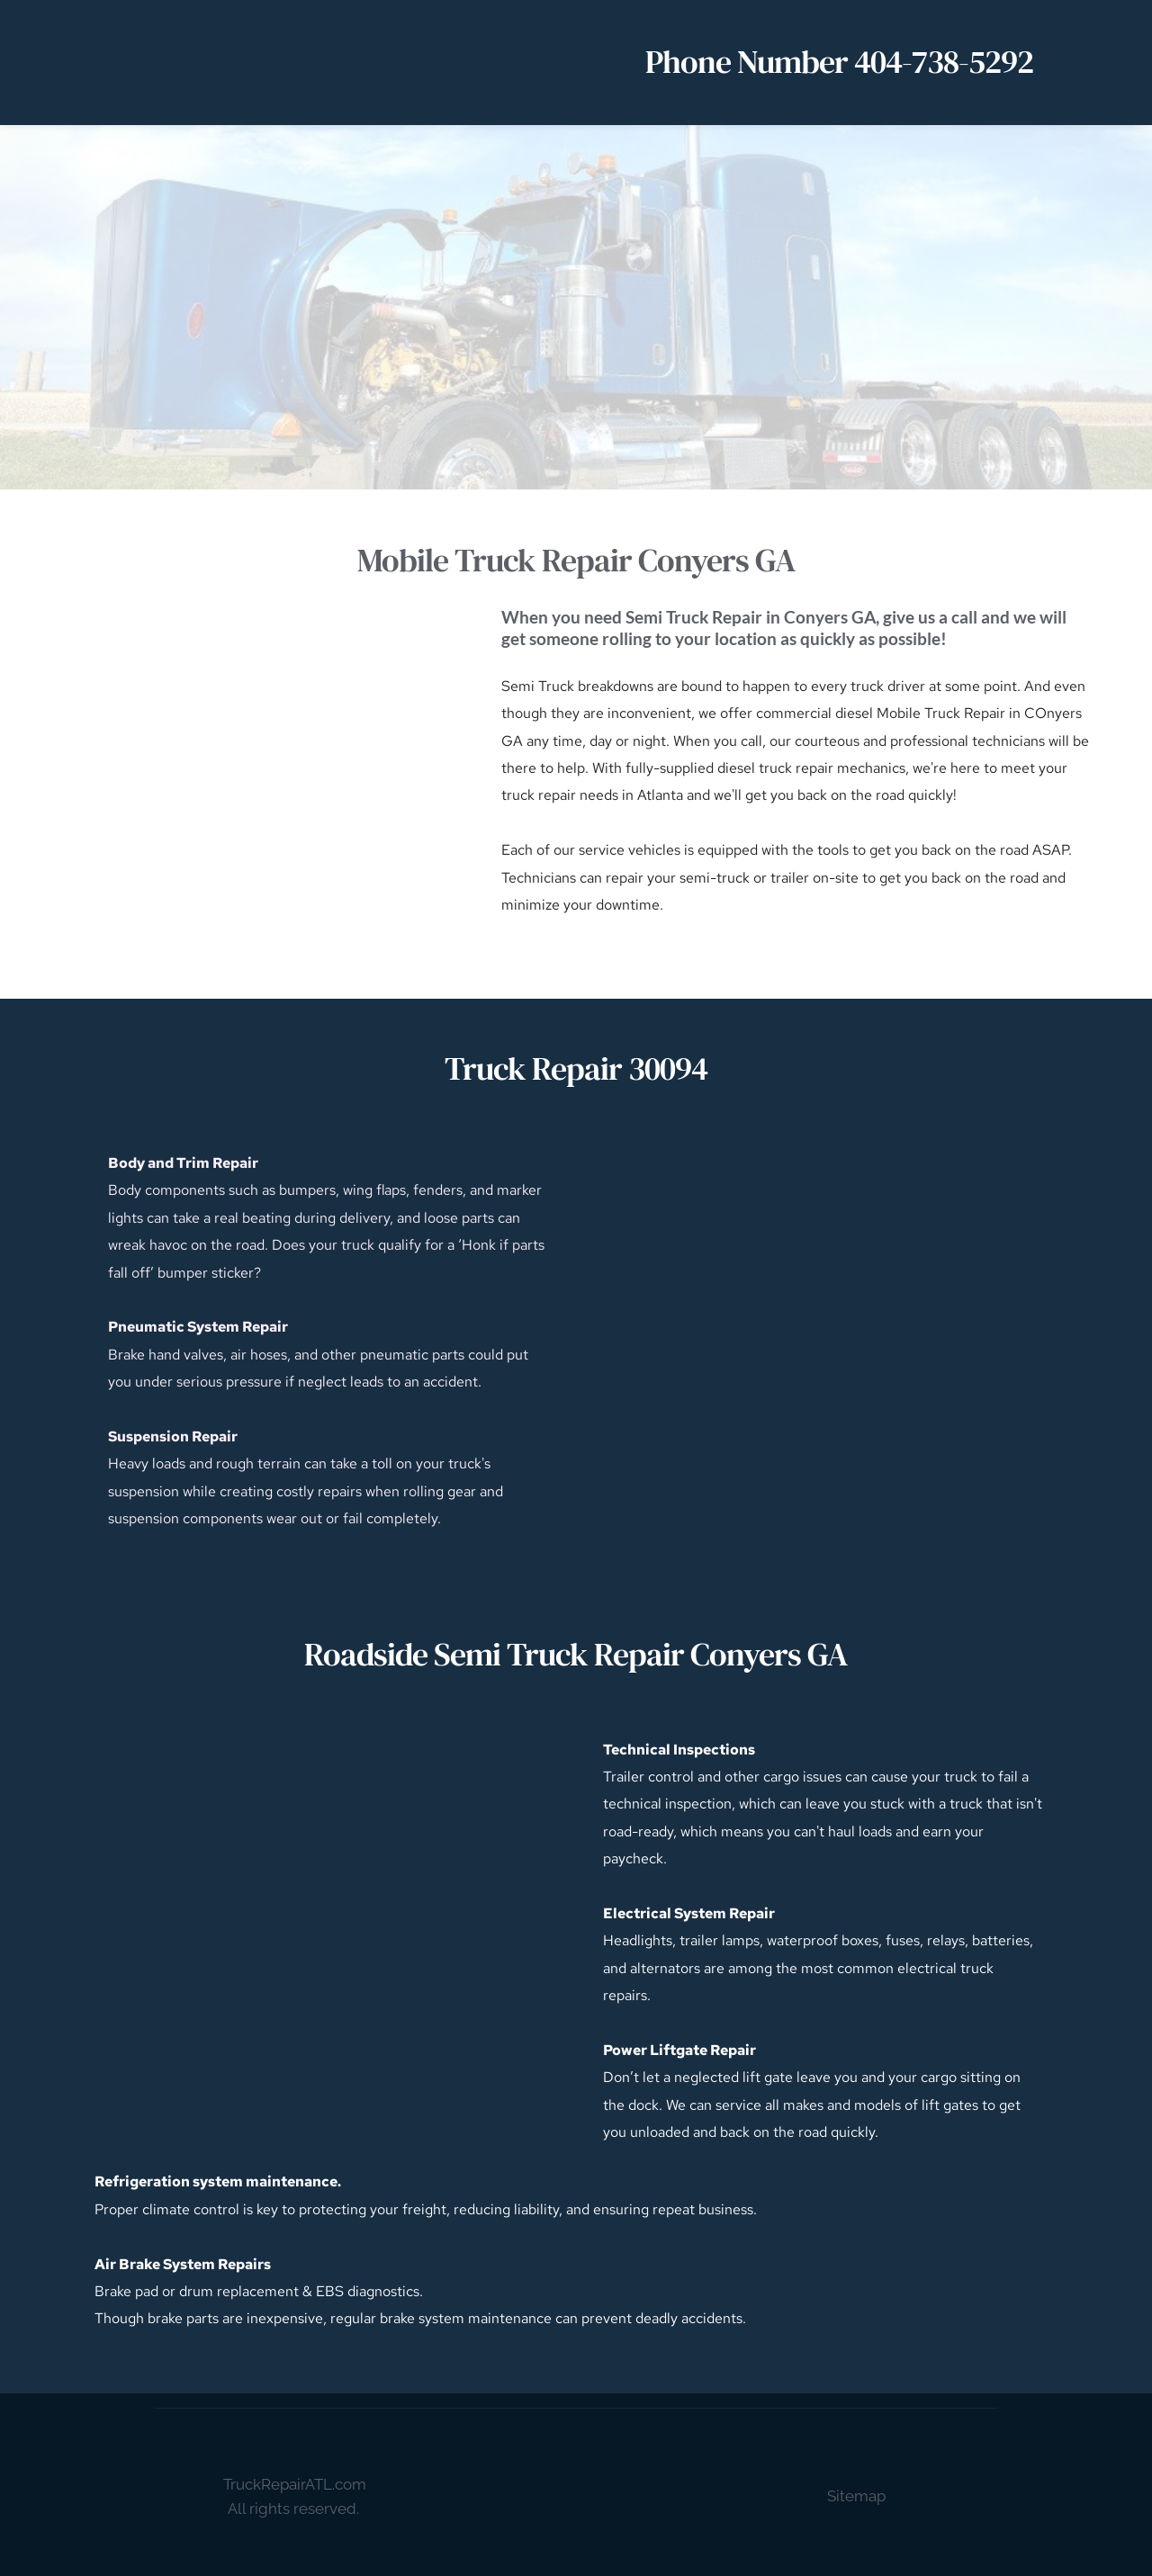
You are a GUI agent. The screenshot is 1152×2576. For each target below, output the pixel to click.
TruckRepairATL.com (294, 2484)
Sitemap (856, 2496)
